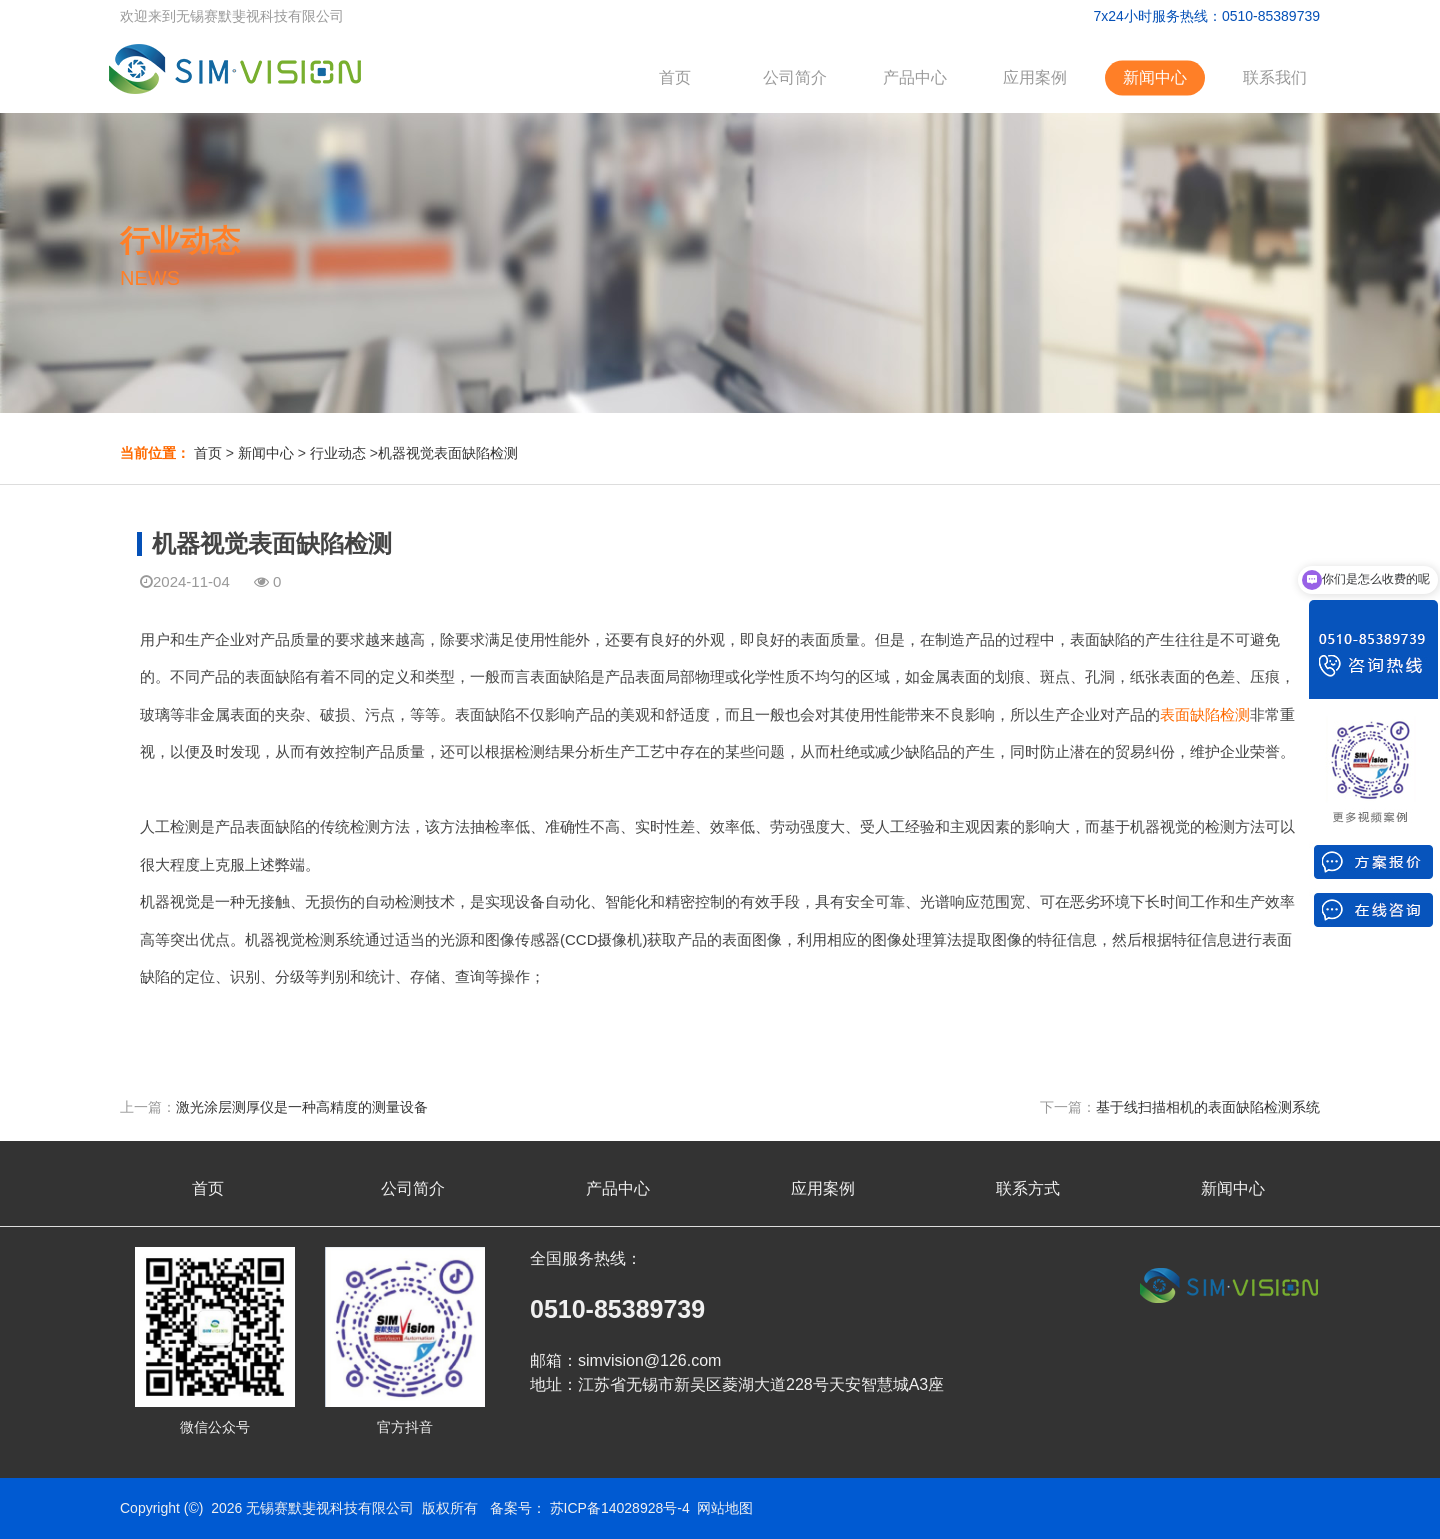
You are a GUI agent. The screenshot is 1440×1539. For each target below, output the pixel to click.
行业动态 (338, 453)
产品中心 (915, 77)
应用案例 (1035, 77)
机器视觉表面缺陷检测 (448, 453)
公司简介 (795, 77)
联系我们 (1275, 77)
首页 (675, 77)
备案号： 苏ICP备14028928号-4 (590, 1508)
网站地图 (725, 1508)
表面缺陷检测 (1205, 714)
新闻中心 (1155, 77)
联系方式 (1028, 1188)
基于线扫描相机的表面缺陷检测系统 (1208, 1107)
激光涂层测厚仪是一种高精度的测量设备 (302, 1107)
